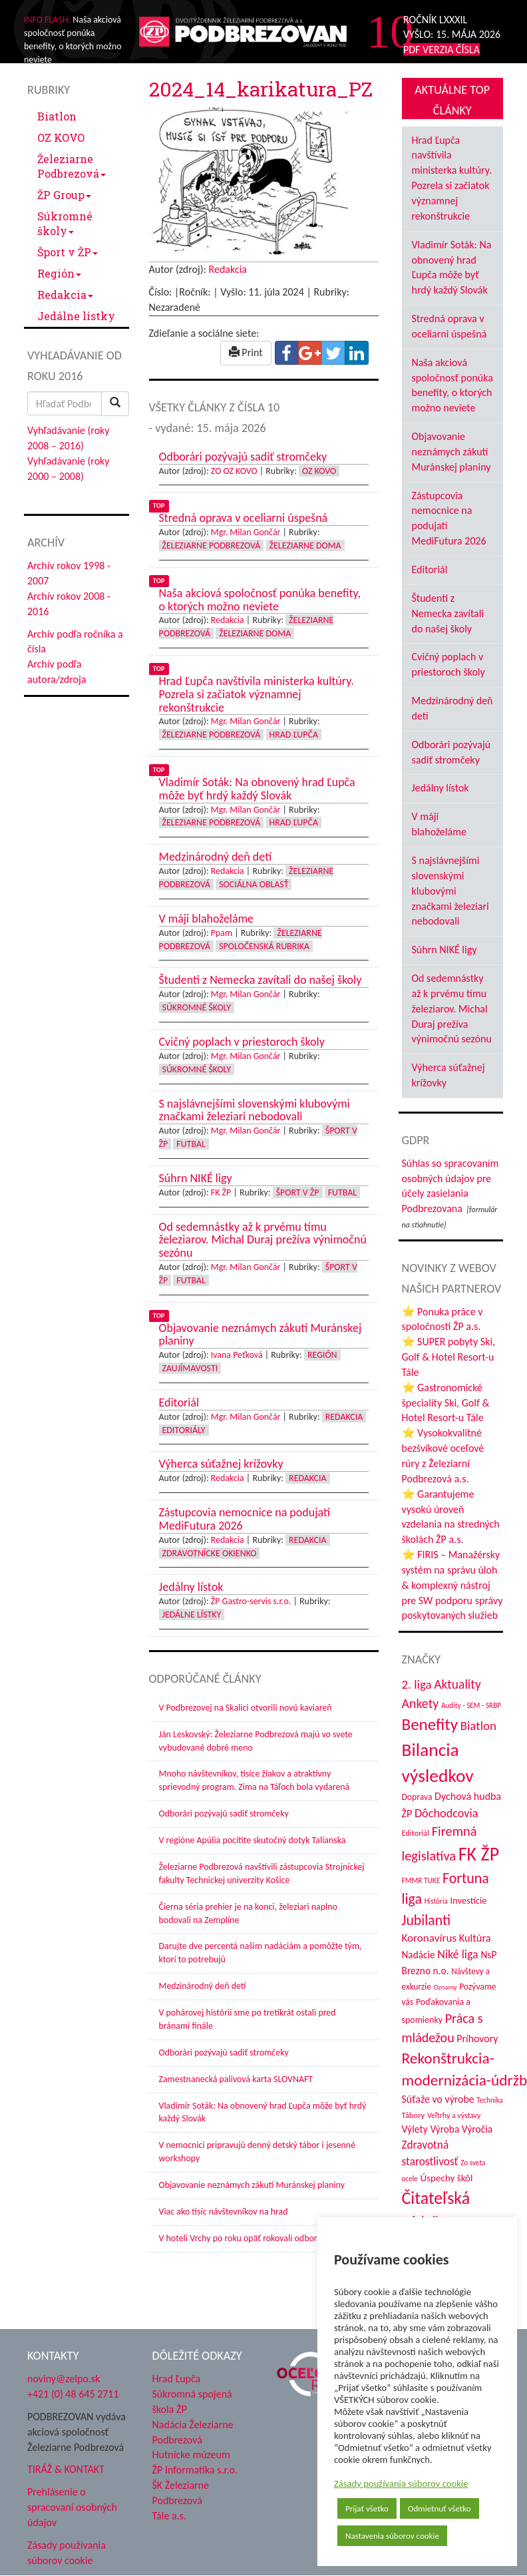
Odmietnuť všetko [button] (439, 2508)
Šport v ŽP (67, 252)
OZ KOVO (61, 137)
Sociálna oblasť (253, 884)
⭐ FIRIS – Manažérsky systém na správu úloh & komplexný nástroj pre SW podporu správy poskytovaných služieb (452, 1584)
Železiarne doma (305, 545)
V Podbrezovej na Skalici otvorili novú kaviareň (245, 1707)
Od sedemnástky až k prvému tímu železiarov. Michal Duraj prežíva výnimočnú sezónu (452, 1008)
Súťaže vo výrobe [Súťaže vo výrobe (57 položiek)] (438, 2099)
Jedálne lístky (76, 316)
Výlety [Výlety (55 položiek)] (415, 2129)
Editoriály (184, 1430)
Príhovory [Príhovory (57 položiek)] (477, 2038)
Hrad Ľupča (293, 734)
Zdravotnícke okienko (209, 1553)
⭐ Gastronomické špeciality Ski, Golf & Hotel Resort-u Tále (446, 1402)
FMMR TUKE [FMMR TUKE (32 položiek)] (421, 1880)
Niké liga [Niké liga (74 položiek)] (457, 1954)
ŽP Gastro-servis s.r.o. (251, 1601)
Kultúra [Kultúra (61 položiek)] (475, 1937)
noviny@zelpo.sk (63, 2378)
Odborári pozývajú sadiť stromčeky (224, 1813)
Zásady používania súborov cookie (401, 2483)
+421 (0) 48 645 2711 (73, 2394)
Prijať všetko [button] (367, 2508)
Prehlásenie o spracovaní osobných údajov (72, 2507)
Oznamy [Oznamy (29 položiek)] (445, 1987)
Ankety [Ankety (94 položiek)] (420, 1703)
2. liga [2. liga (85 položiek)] (417, 1684)
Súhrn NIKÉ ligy (444, 949)
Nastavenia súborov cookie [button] (392, 2536)
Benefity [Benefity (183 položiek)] (430, 1724)
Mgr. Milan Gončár (246, 532)
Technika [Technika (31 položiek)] (489, 2100)
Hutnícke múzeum (191, 2454)
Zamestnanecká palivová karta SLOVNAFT (236, 2079)
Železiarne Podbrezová (71, 166)
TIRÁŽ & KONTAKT (65, 2469)
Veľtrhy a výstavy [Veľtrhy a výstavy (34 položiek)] (453, 2115)
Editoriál (430, 569)
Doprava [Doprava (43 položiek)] (417, 1797)
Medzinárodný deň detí (202, 1986)
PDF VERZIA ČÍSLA (441, 49)
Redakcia (65, 295)
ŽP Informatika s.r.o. (195, 2470)
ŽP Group (64, 195)
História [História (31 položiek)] (436, 1901)
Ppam (221, 933)
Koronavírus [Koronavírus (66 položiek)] (429, 1938)
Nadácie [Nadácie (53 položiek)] (418, 1954)
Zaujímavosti (190, 1368)
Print (246, 352)
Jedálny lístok (440, 787)
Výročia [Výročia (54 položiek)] (477, 2129)
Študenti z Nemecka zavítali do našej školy (448, 613)
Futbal (190, 1144)
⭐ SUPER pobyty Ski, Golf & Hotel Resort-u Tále (449, 1357)
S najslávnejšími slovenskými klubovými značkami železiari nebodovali (450, 890)
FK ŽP (221, 1192)
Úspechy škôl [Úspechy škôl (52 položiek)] (447, 2178)
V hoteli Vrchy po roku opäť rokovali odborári (243, 2238)
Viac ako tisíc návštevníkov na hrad (223, 2211)
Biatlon (57, 116)
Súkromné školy (64, 223)
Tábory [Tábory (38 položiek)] (413, 2115)
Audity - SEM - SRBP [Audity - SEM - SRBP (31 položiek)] (471, 1705)
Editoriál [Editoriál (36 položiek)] (416, 1833)
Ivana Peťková (237, 1355)
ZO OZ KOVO (234, 471)
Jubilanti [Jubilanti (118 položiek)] (426, 1920)
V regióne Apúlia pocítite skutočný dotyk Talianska (252, 1840)
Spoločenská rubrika (264, 946)
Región (59, 273)
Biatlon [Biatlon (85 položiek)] (478, 1725)
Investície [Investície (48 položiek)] (468, 1900)
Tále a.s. (169, 2515)
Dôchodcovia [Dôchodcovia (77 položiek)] (446, 1813)
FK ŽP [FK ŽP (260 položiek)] (478, 1854)
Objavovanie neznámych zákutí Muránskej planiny (252, 2185)
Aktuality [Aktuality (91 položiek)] (457, 1684)
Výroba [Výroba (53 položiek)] (444, 2129)
